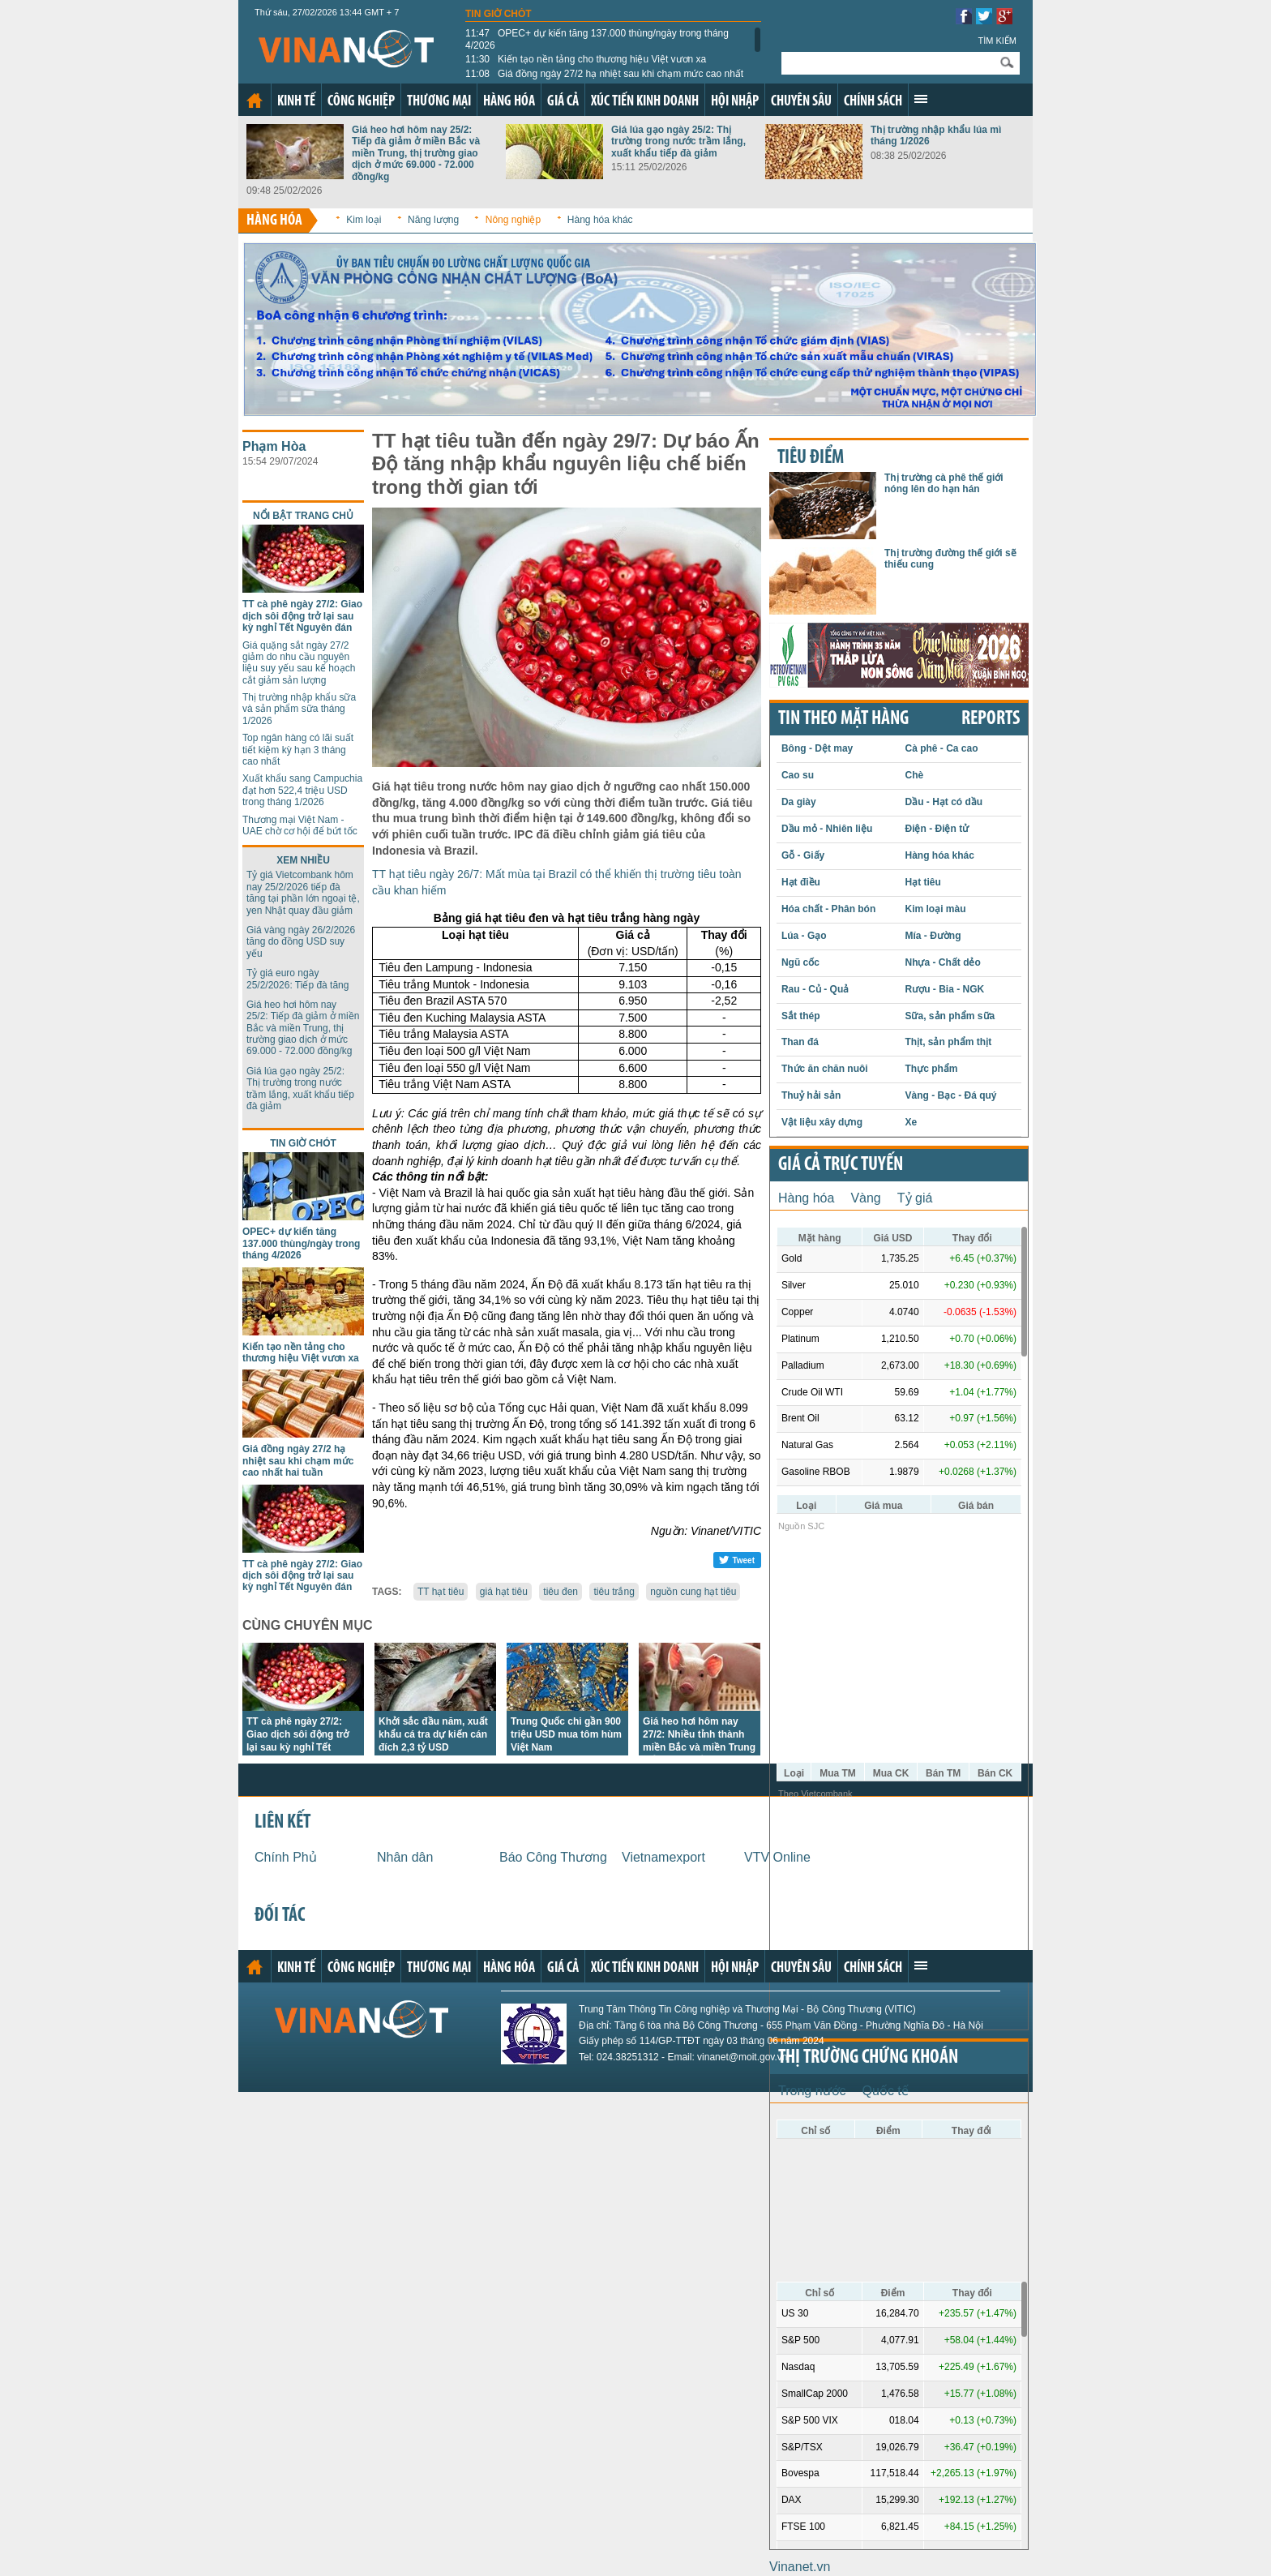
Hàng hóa (509, 101)
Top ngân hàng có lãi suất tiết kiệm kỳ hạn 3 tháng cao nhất (297, 749)
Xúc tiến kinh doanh (645, 101)
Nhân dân (405, 1857)
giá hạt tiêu (504, 1591)
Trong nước (812, 2091)
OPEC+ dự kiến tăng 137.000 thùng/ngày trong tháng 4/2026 (597, 39)
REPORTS (990, 719)
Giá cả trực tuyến (840, 1165)
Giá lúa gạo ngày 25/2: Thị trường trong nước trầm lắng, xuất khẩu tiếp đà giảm (678, 141)
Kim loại (363, 219)
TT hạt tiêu (440, 1591)
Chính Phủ (286, 1857)
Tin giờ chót (498, 13)
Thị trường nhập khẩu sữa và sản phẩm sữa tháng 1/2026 (299, 709)
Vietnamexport (663, 1857)
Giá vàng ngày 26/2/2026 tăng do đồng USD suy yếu (300, 941)
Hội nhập (735, 101)
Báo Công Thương (553, 1857)
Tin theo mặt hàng (843, 719)
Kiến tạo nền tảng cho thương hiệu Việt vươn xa (585, 59)
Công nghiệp (361, 101)
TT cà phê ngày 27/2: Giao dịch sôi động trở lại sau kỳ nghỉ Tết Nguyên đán (302, 615)
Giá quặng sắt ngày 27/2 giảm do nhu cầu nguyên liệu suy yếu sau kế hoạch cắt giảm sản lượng (298, 663)
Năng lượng (433, 219)
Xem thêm (920, 99)
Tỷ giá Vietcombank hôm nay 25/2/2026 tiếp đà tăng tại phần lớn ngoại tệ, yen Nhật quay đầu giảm (303, 892)
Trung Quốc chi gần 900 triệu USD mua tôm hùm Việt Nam (566, 1734)
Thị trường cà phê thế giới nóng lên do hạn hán (944, 483)
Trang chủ (254, 100)
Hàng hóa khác (600, 219)
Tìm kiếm (997, 40)
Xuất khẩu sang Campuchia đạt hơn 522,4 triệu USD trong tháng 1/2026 (302, 790)
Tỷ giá (915, 1198)
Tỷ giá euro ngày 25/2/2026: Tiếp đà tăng (297, 978)
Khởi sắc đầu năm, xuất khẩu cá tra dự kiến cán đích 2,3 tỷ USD (433, 1734)
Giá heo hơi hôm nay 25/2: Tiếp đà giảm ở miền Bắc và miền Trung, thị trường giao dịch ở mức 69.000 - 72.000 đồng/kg (416, 153)
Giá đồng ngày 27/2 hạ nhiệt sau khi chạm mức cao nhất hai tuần (604, 79)
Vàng (865, 1198)
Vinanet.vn (799, 2567)
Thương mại (439, 101)
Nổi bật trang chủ (303, 515)
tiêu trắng (613, 1591)
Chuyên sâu (801, 101)
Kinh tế (296, 101)
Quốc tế (885, 2091)
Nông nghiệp (513, 219)
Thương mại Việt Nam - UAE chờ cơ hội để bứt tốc (299, 825)
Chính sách (873, 101)
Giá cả (563, 101)
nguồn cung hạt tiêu (693, 1591)
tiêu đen (560, 1591)
